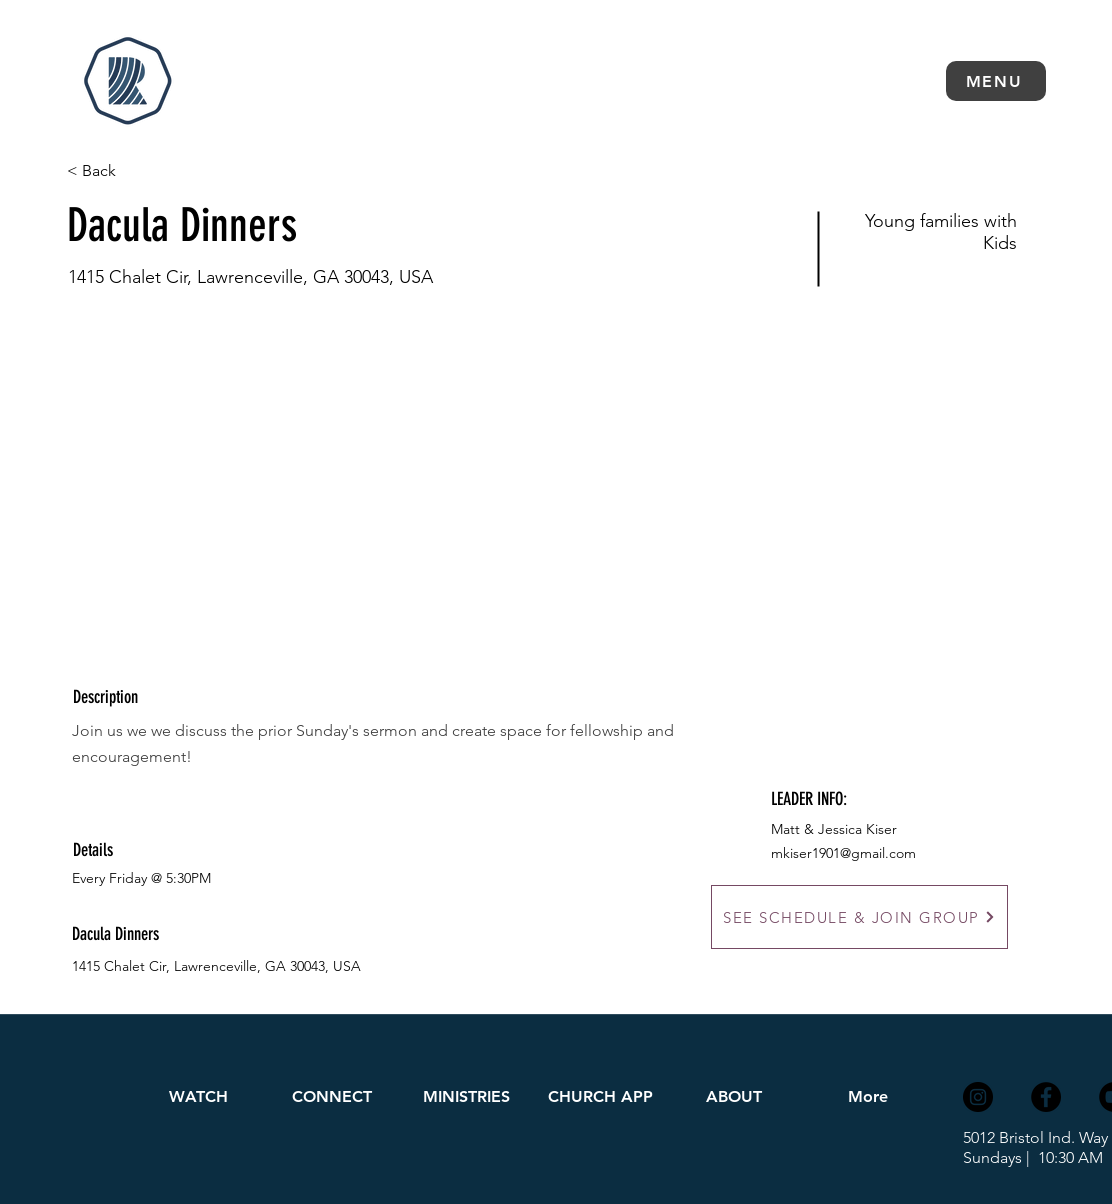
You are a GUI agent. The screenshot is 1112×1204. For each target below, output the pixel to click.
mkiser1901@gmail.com (843, 853)
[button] (996, 81)
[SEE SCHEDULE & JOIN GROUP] (859, 917)
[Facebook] (1046, 1097)
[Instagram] (978, 1097)
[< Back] (138, 171)
